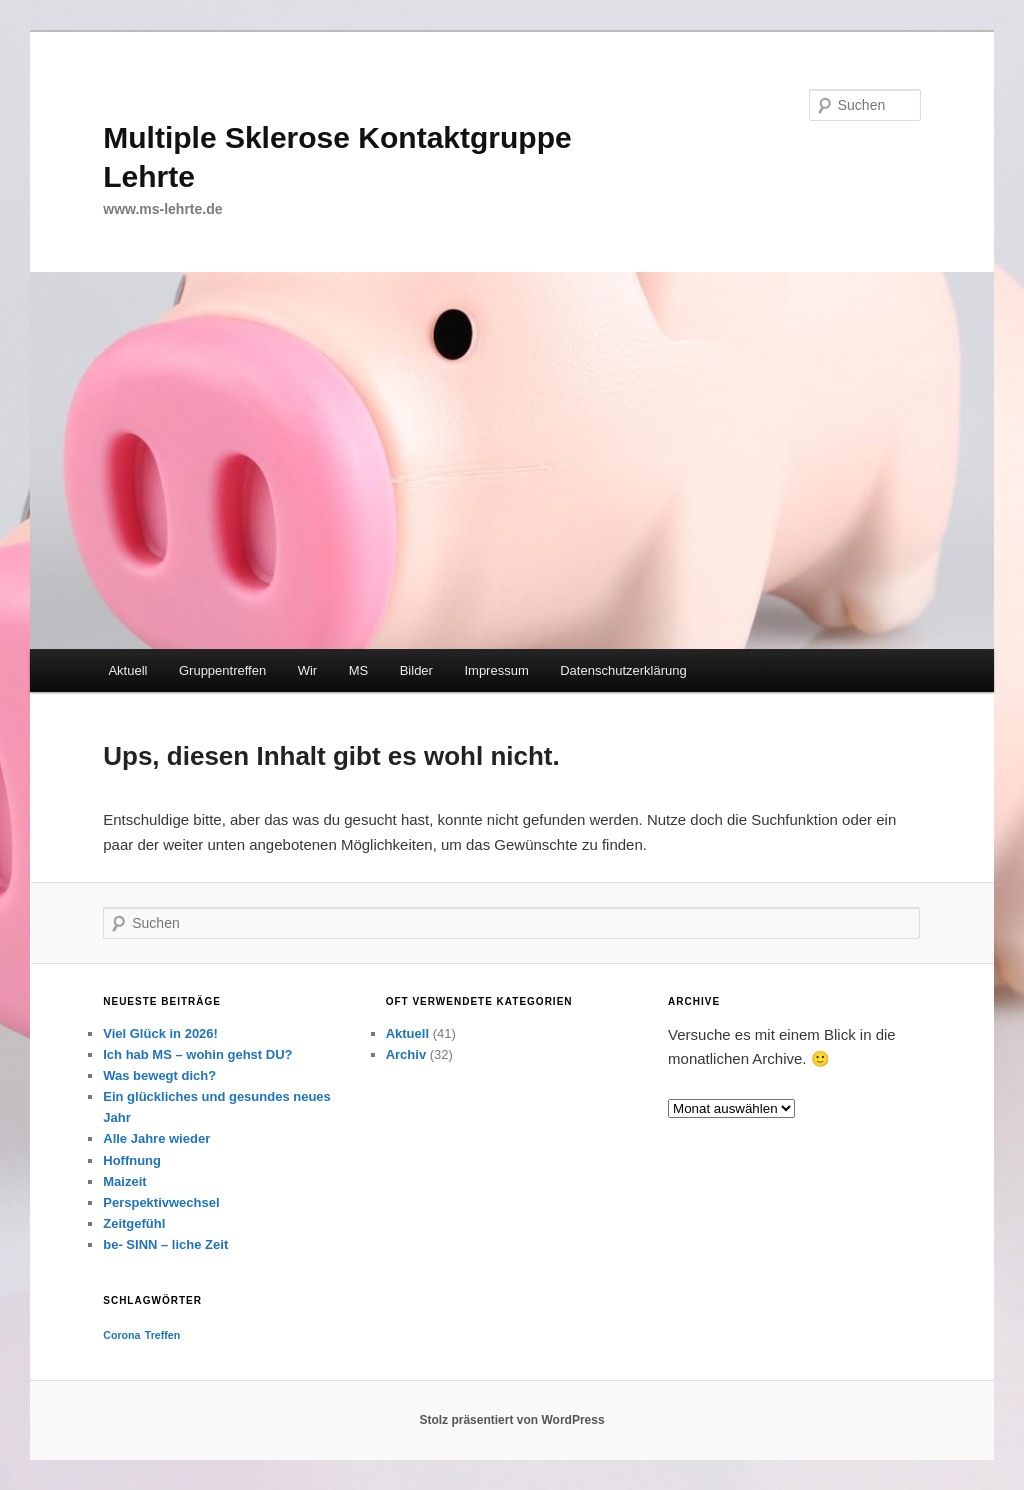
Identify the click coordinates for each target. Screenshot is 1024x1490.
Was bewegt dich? (159, 1075)
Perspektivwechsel (161, 1202)
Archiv (406, 1054)
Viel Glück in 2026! (160, 1033)
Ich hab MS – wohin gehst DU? (197, 1054)
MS (359, 670)
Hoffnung (132, 1160)
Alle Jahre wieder (156, 1138)
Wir (308, 670)
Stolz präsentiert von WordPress (511, 1420)
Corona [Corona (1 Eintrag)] (121, 1335)
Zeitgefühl (134, 1223)
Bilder (416, 670)
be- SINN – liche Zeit (165, 1244)
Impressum (496, 670)
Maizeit (124, 1181)
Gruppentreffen (222, 670)
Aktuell (127, 670)
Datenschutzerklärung (623, 670)
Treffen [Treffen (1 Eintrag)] (163, 1335)
